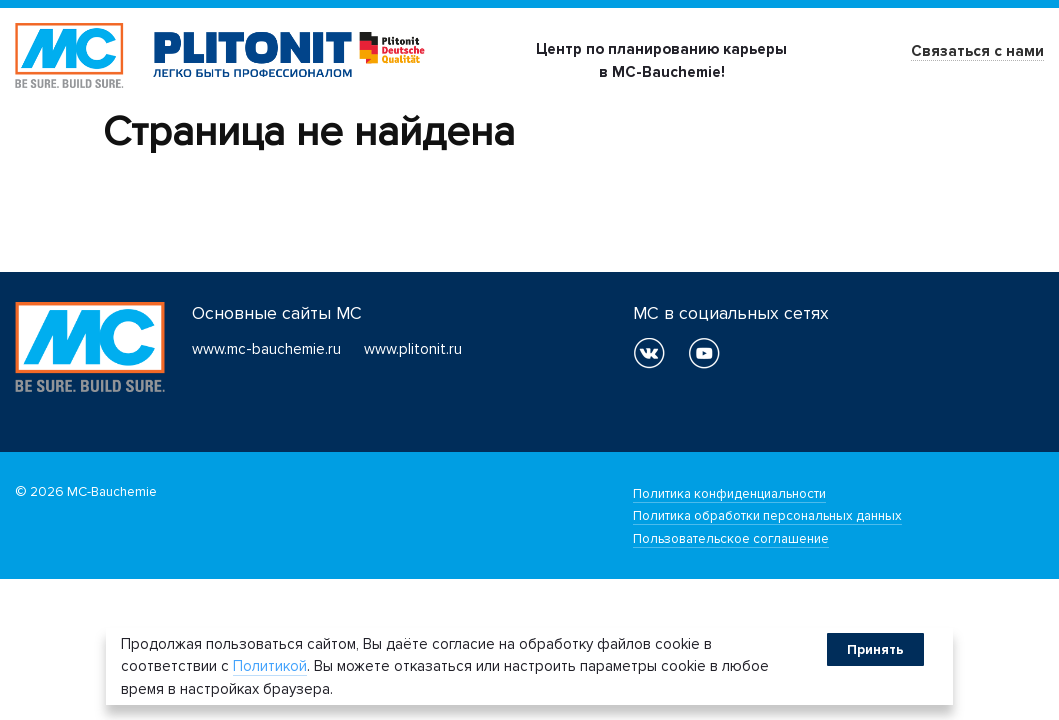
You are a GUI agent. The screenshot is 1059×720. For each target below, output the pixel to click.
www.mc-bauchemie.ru (266, 349)
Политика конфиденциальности (729, 494)
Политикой (270, 666)
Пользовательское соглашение (731, 539)
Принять (875, 649)
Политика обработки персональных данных (767, 516)
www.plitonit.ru (413, 349)
